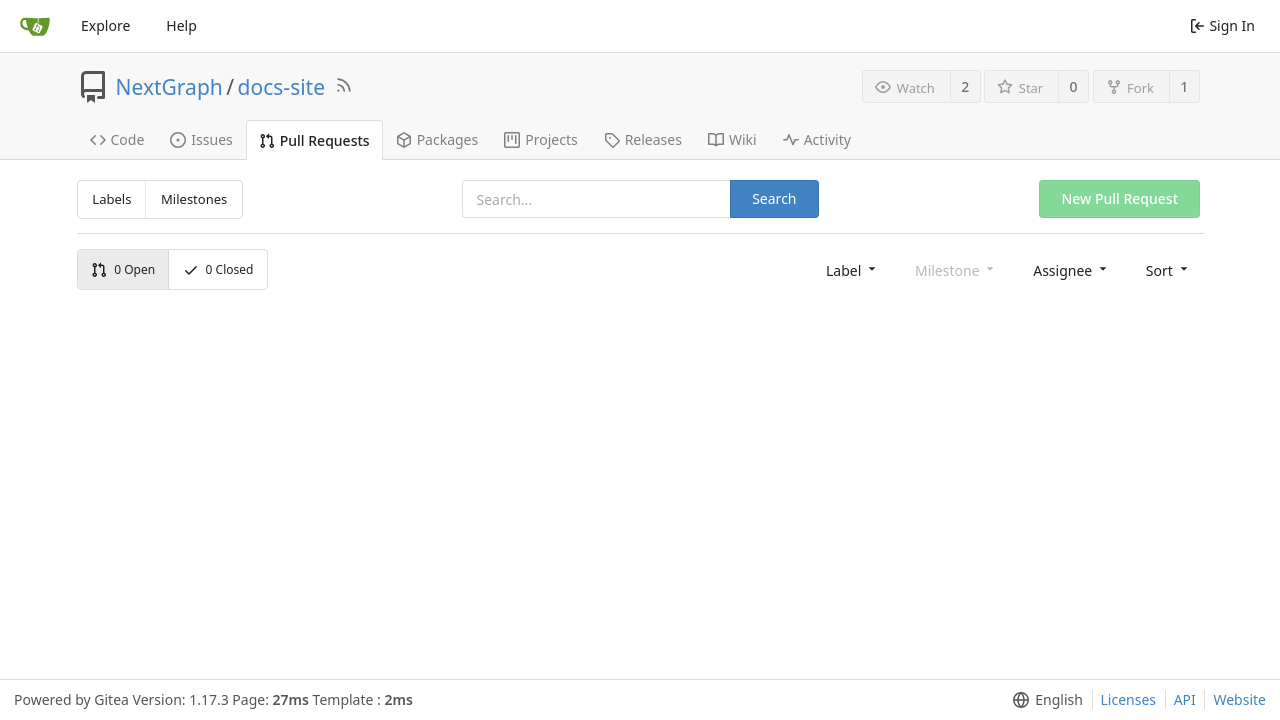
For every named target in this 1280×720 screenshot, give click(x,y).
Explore (105, 25)
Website (1239, 699)
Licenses (1129, 699)
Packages (437, 139)
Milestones (194, 199)
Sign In (1222, 25)
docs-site (281, 87)
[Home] (35, 26)
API (1185, 699)
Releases (643, 139)
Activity (817, 139)
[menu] (852, 269)
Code (117, 139)
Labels (111, 199)
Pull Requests (314, 140)
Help (181, 25)
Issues (201, 139)
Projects (540, 139)
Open (123, 269)
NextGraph (169, 87)
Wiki (732, 139)
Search (774, 198)
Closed (218, 269)
